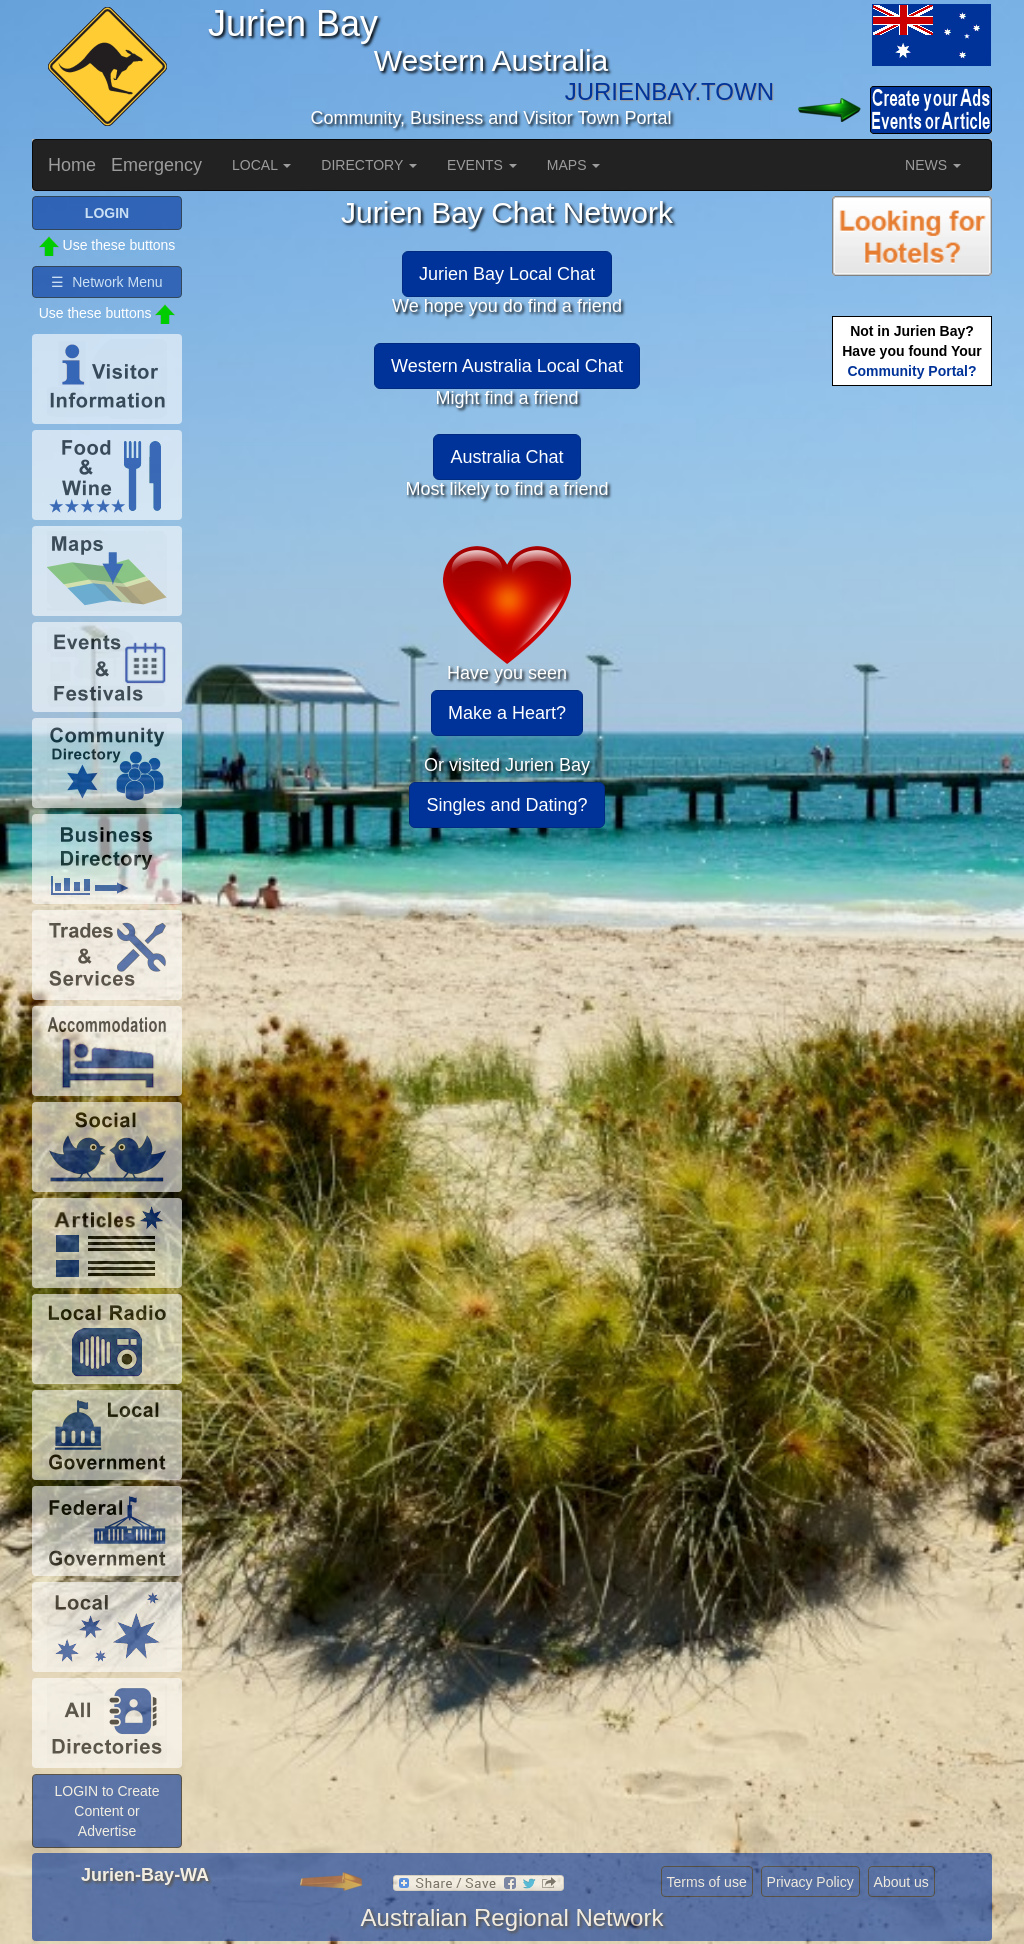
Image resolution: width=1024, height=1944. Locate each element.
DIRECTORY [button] (369, 165)
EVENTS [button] (482, 165)
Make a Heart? (507, 713)
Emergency (156, 165)
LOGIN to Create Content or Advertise (106, 1811)
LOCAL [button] (261, 165)
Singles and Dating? (506, 805)
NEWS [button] (933, 165)
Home (72, 165)
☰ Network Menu (106, 282)
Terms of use (707, 1882)
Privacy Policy (810, 1882)
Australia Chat (506, 457)
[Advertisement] (912, 706)
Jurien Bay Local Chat (507, 274)
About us (901, 1882)
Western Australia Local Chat (507, 366)
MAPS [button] (574, 165)
